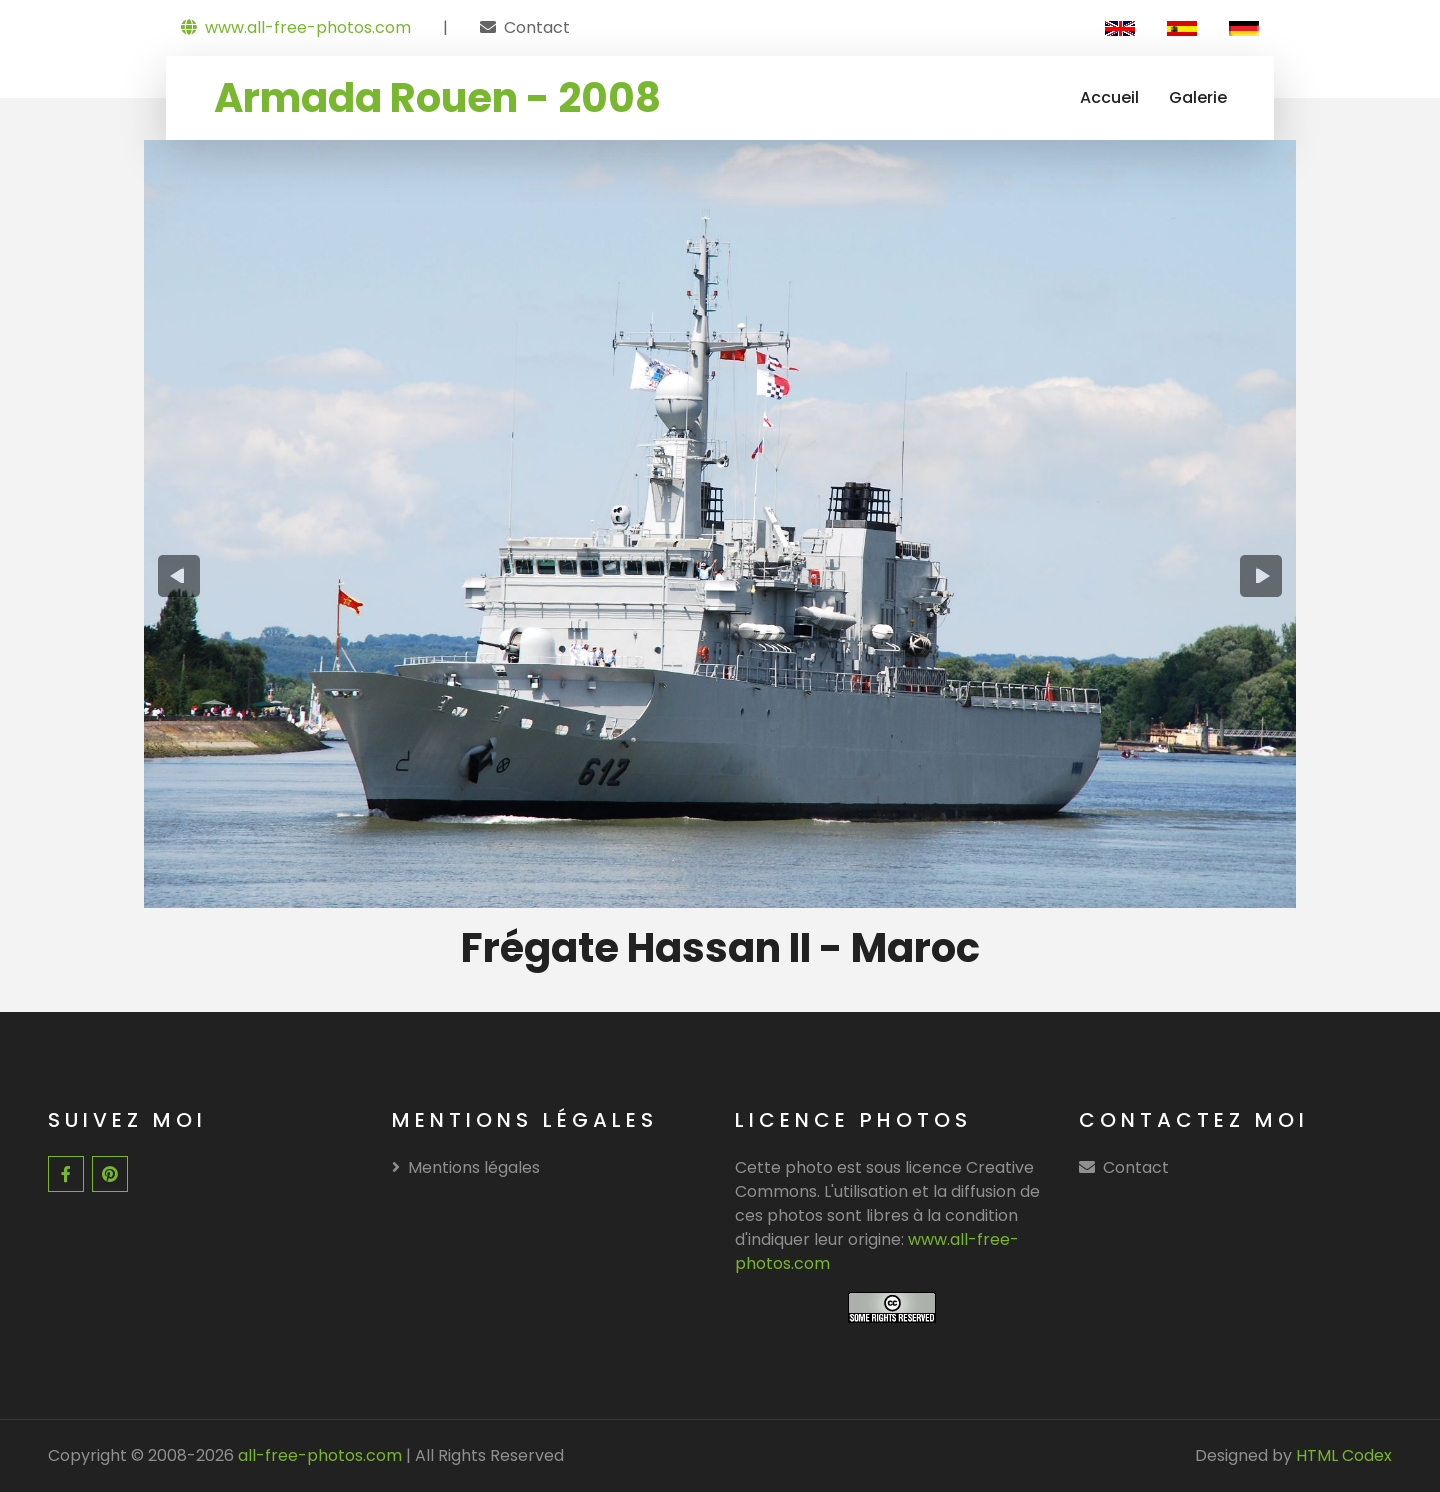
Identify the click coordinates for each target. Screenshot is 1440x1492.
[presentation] (179, 575)
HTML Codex (1344, 1455)
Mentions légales (466, 1167)
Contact (537, 27)
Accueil (1109, 97)
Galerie (1198, 97)
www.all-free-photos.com (296, 27)
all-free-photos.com (318, 1455)
